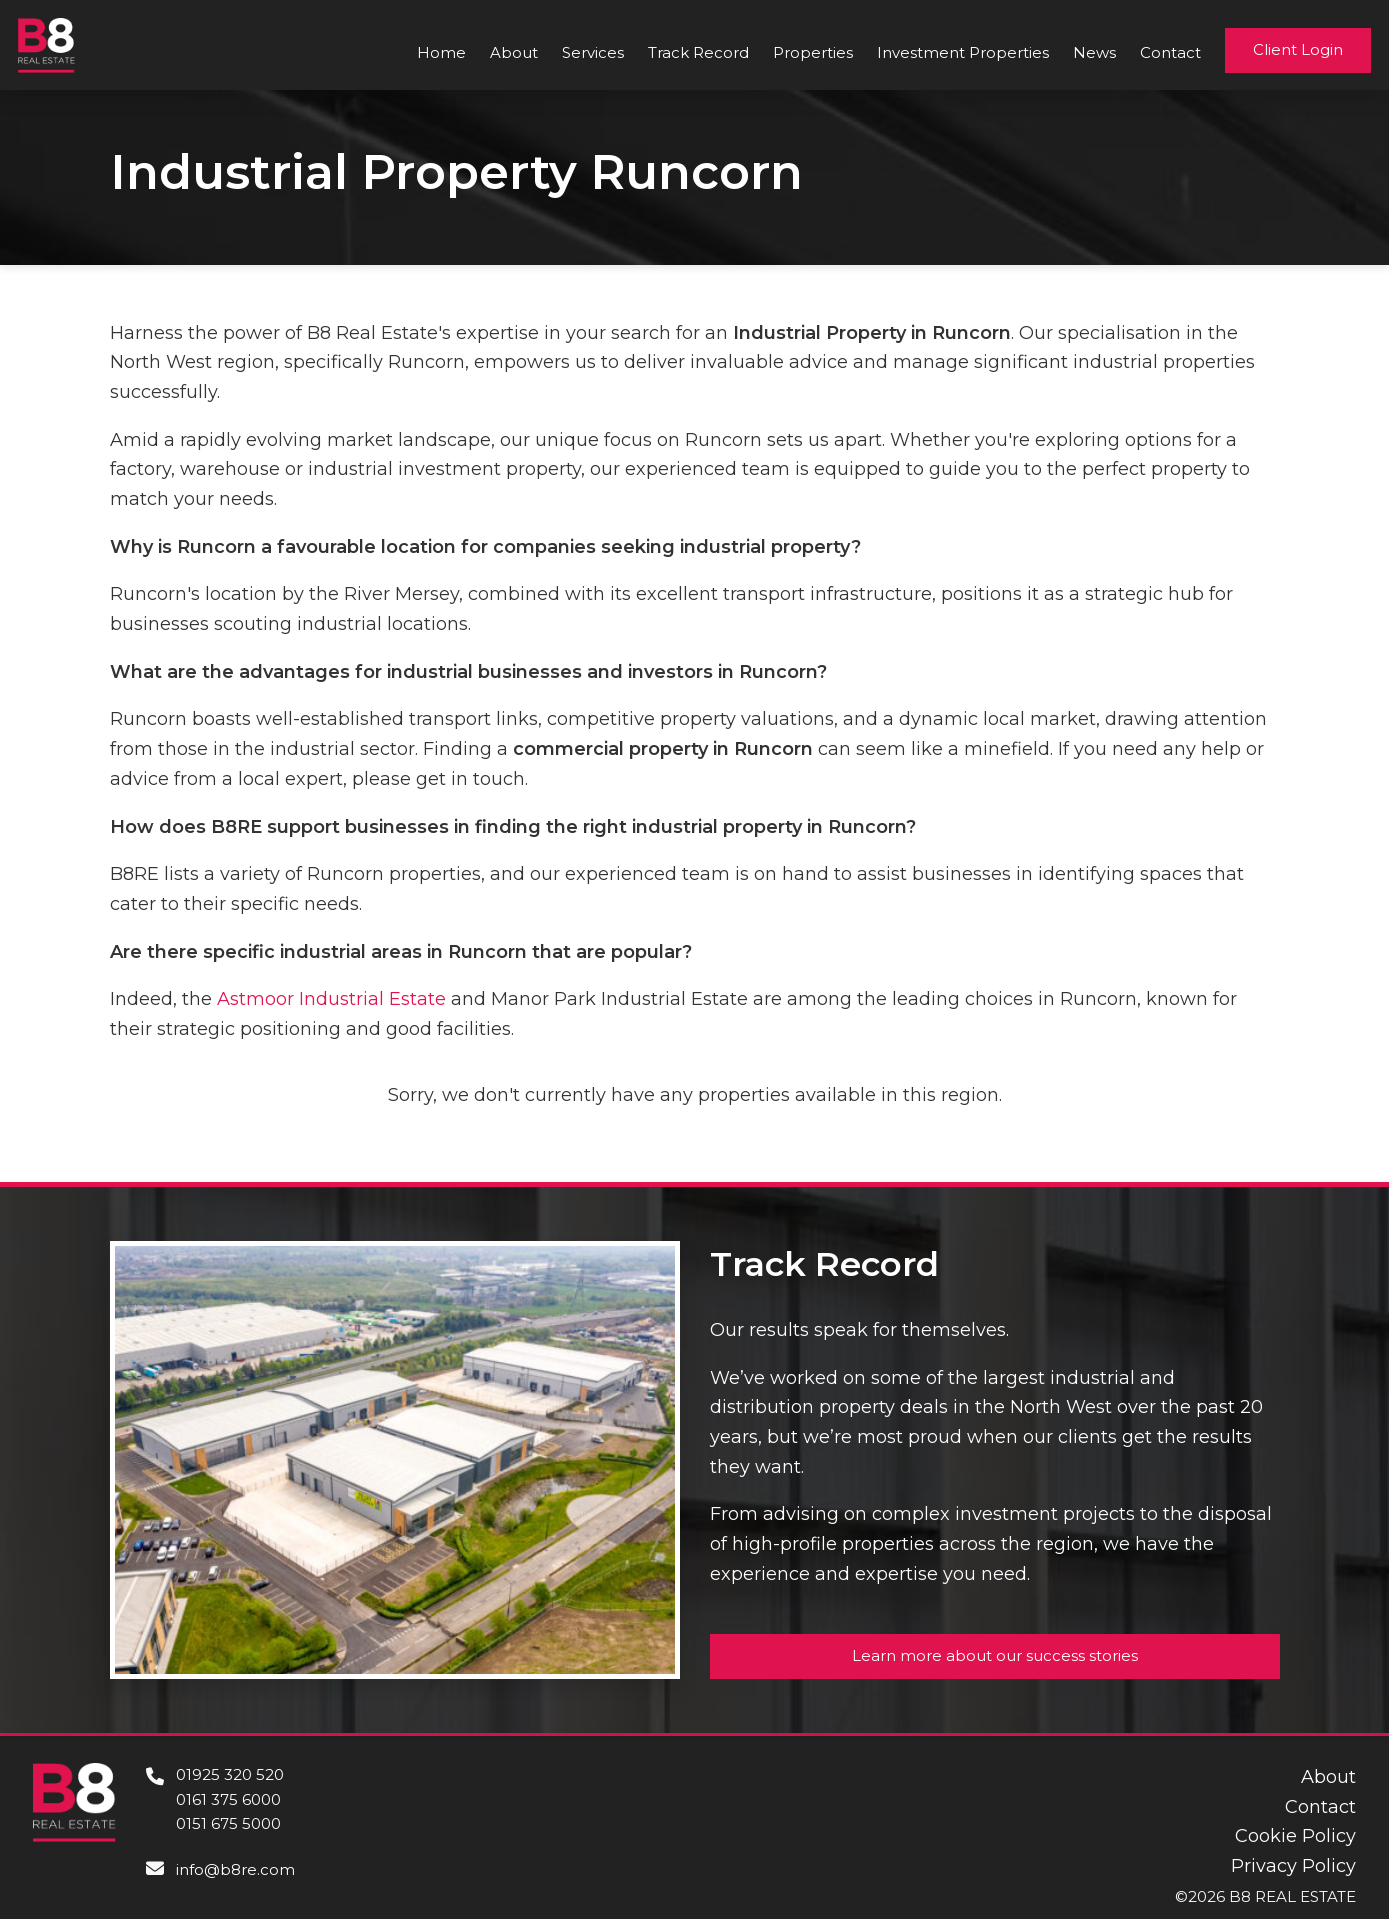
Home (441, 52)
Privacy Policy (1293, 1866)
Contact (1170, 52)
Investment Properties (963, 52)
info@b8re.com (235, 1869)
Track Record (698, 52)
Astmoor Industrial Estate (331, 999)
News (1094, 52)
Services (593, 52)
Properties (813, 52)
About (514, 52)
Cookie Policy (1295, 1836)
